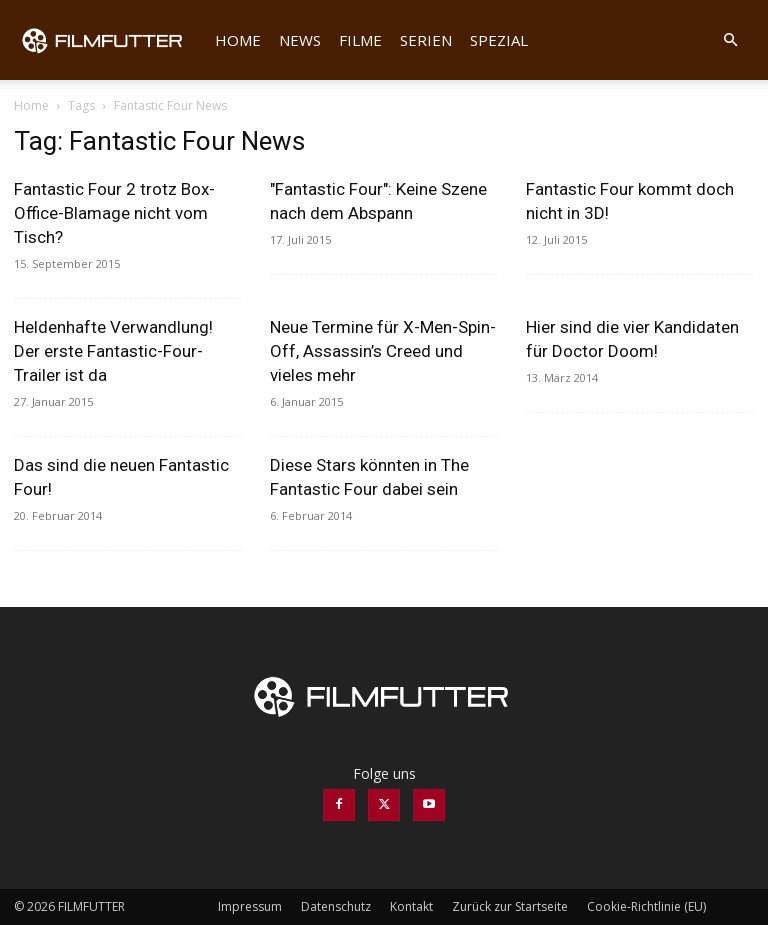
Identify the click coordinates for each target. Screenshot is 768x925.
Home (238, 40)
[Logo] (110, 40)
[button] (730, 40)
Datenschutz (336, 906)
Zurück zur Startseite (510, 906)
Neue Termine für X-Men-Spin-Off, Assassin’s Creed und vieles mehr (383, 351)
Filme (360, 40)
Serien (426, 40)
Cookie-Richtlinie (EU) (646, 906)
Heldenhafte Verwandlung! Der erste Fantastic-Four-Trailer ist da (113, 351)
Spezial (499, 40)
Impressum (250, 906)
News (300, 40)
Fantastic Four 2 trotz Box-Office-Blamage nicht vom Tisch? (114, 213)
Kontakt (411, 906)
